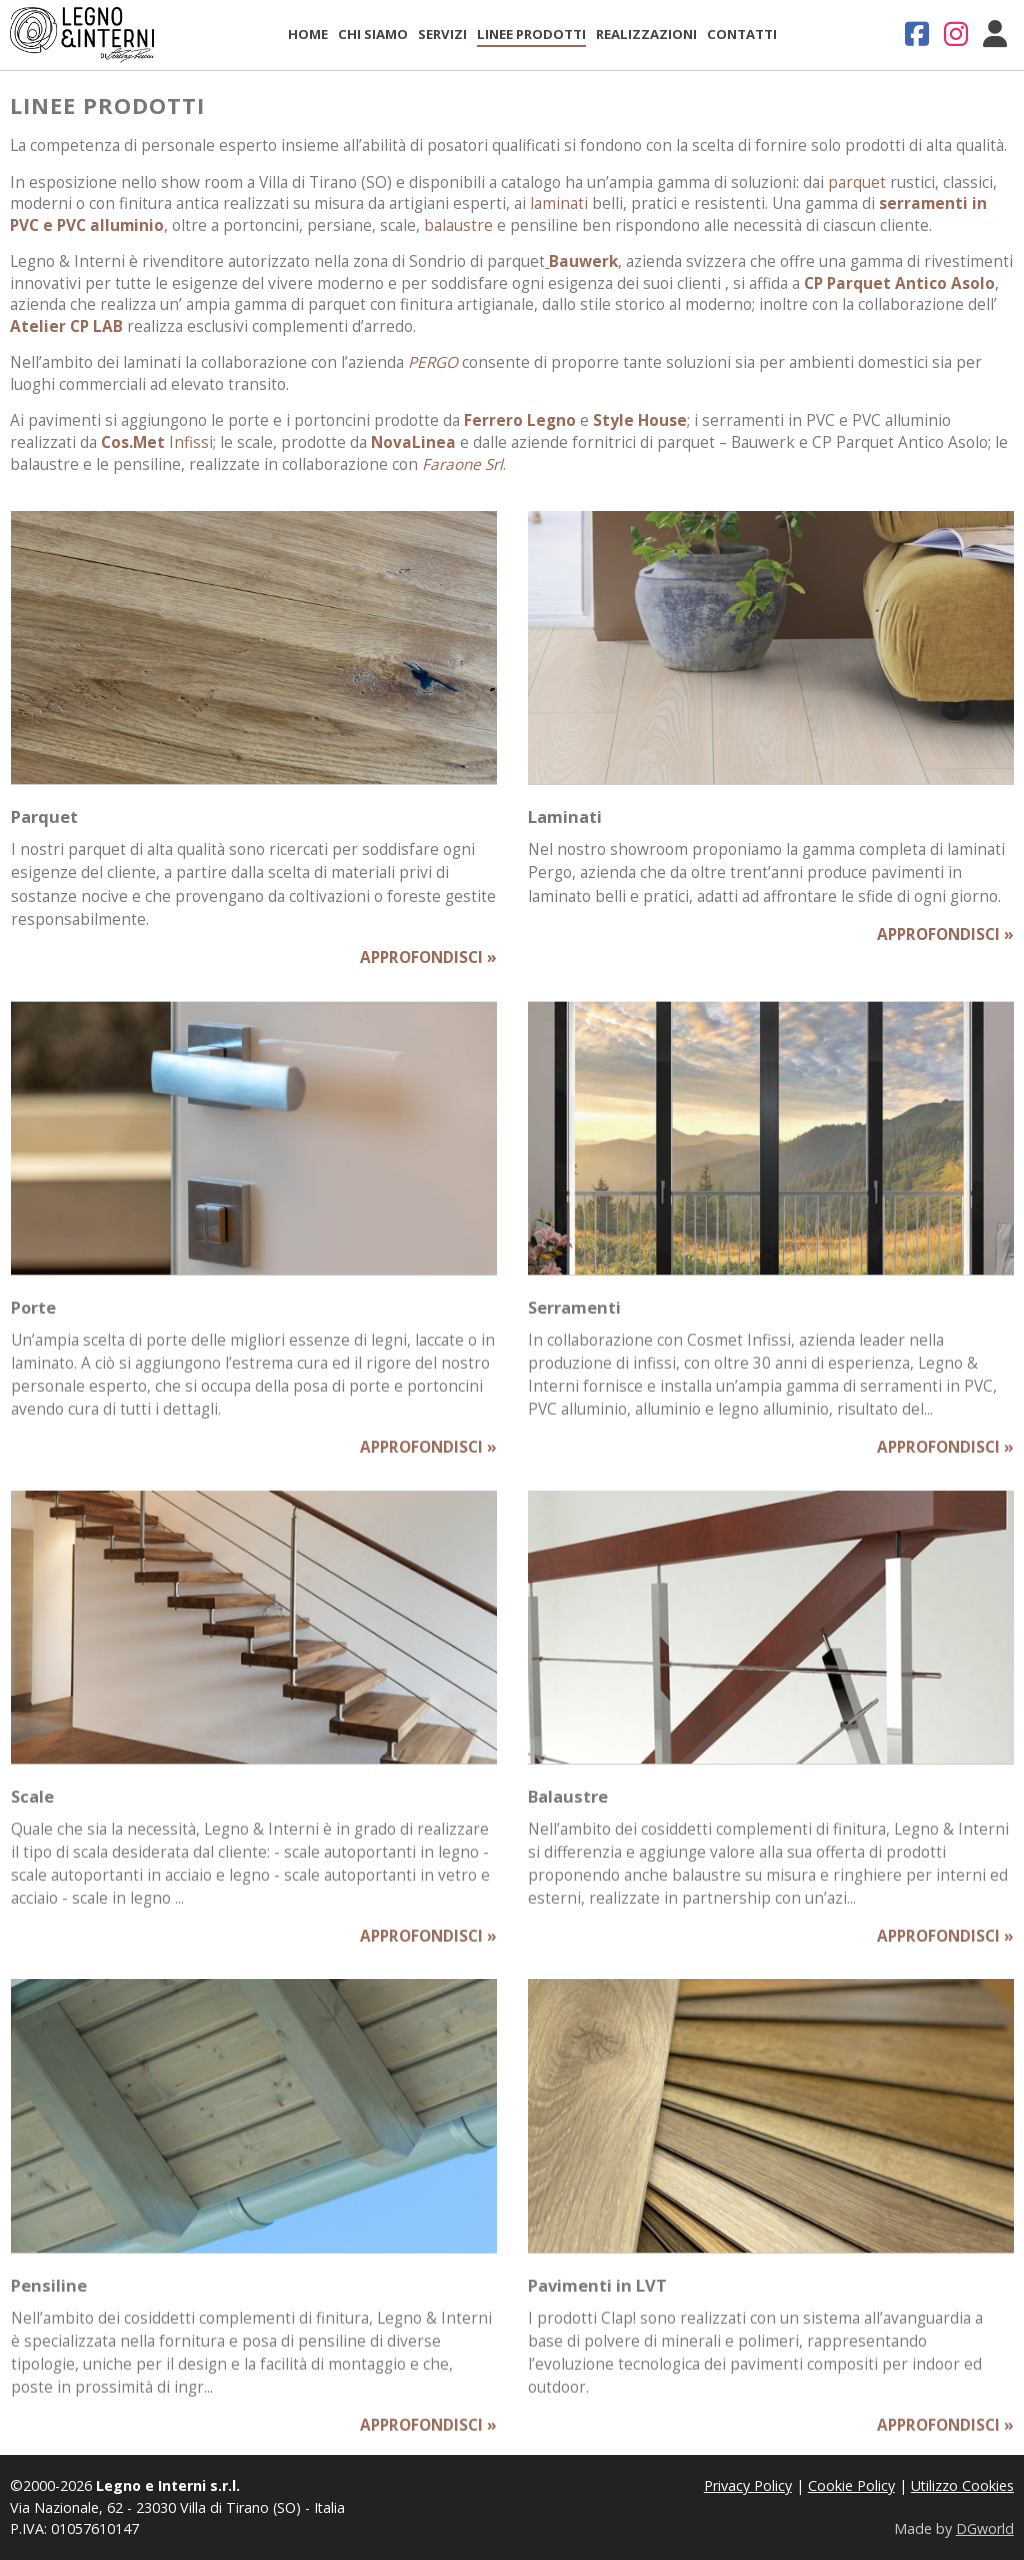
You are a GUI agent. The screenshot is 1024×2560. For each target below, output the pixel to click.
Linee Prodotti (531, 34)
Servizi (442, 34)
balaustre (458, 225)
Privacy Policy (748, 2485)
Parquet (44, 816)
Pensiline (49, 2295)
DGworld (985, 2528)
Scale (32, 1806)
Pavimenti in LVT (597, 2295)
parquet (857, 182)
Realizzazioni (646, 34)
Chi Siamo (373, 34)
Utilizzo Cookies (962, 2485)
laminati (559, 203)
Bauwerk (583, 261)
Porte (33, 1318)
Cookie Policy (851, 2485)
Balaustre (568, 1806)
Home (308, 34)
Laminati (565, 816)
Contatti (742, 34)
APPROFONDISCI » (428, 957)
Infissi (157, 442)
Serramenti (574, 1318)
